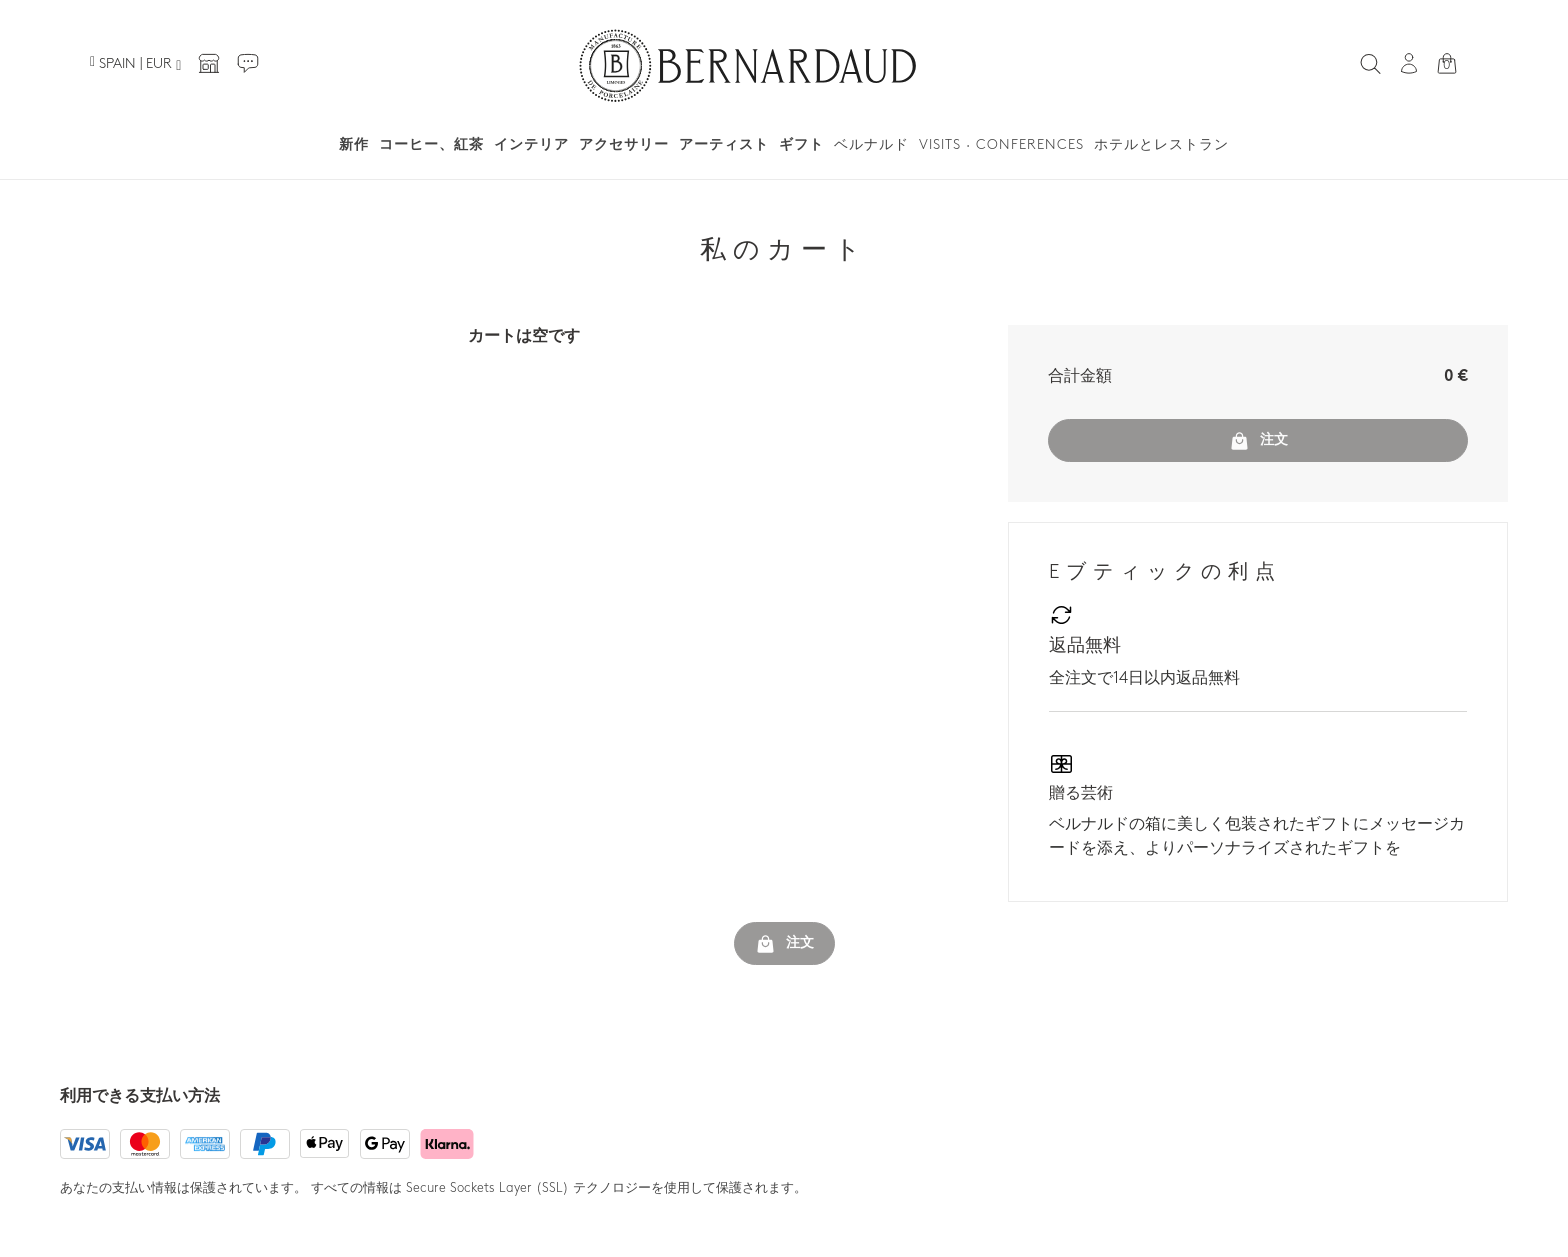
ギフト (801, 145)
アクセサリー (624, 145)
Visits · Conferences (1001, 145)
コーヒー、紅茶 (431, 145)
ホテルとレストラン (1161, 145)
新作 (354, 145)
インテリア (531, 145)
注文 (1258, 441)
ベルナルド (871, 145)
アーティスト (724, 145)
